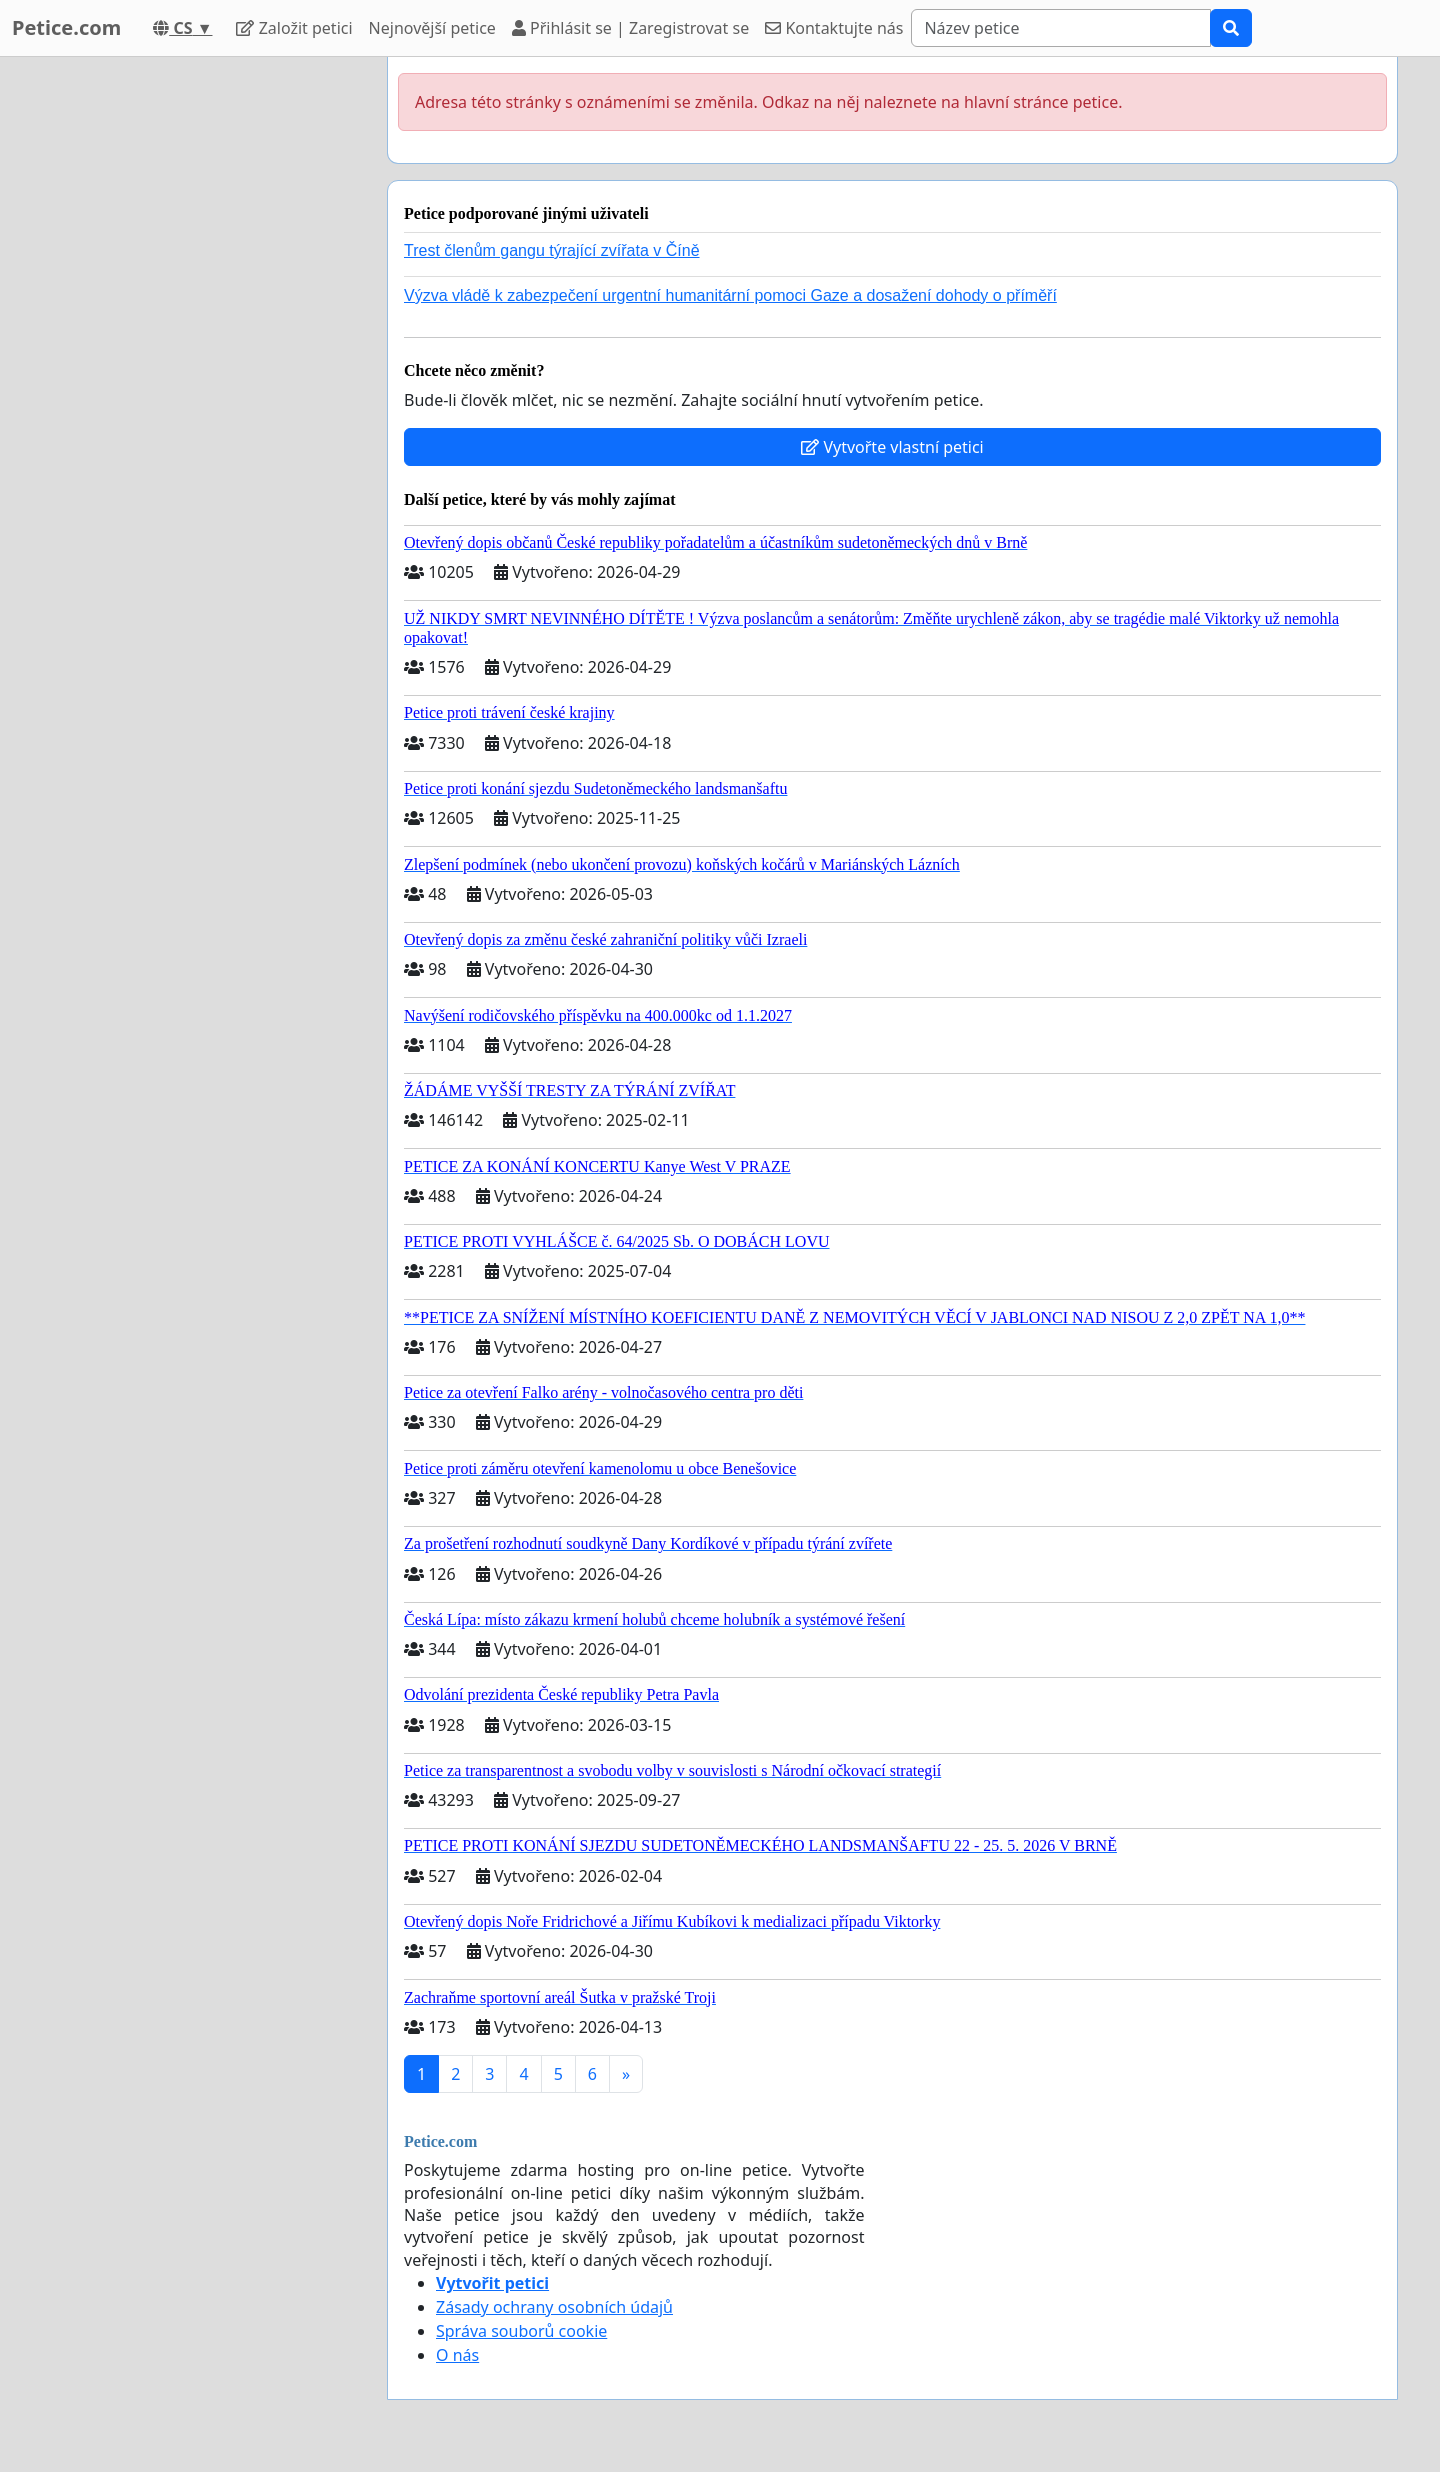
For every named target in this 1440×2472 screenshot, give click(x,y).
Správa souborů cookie (521, 2331)
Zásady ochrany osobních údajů (554, 2307)
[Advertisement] (192, 357)
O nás (457, 2355)
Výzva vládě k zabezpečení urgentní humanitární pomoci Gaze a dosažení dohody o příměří (730, 295)
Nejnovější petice (432, 28)
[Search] (1061, 28)
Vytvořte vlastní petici (892, 447)
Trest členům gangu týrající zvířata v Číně (552, 250)
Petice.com (66, 27)
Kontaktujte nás (834, 28)
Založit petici (294, 28)
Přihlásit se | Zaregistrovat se (630, 28)
